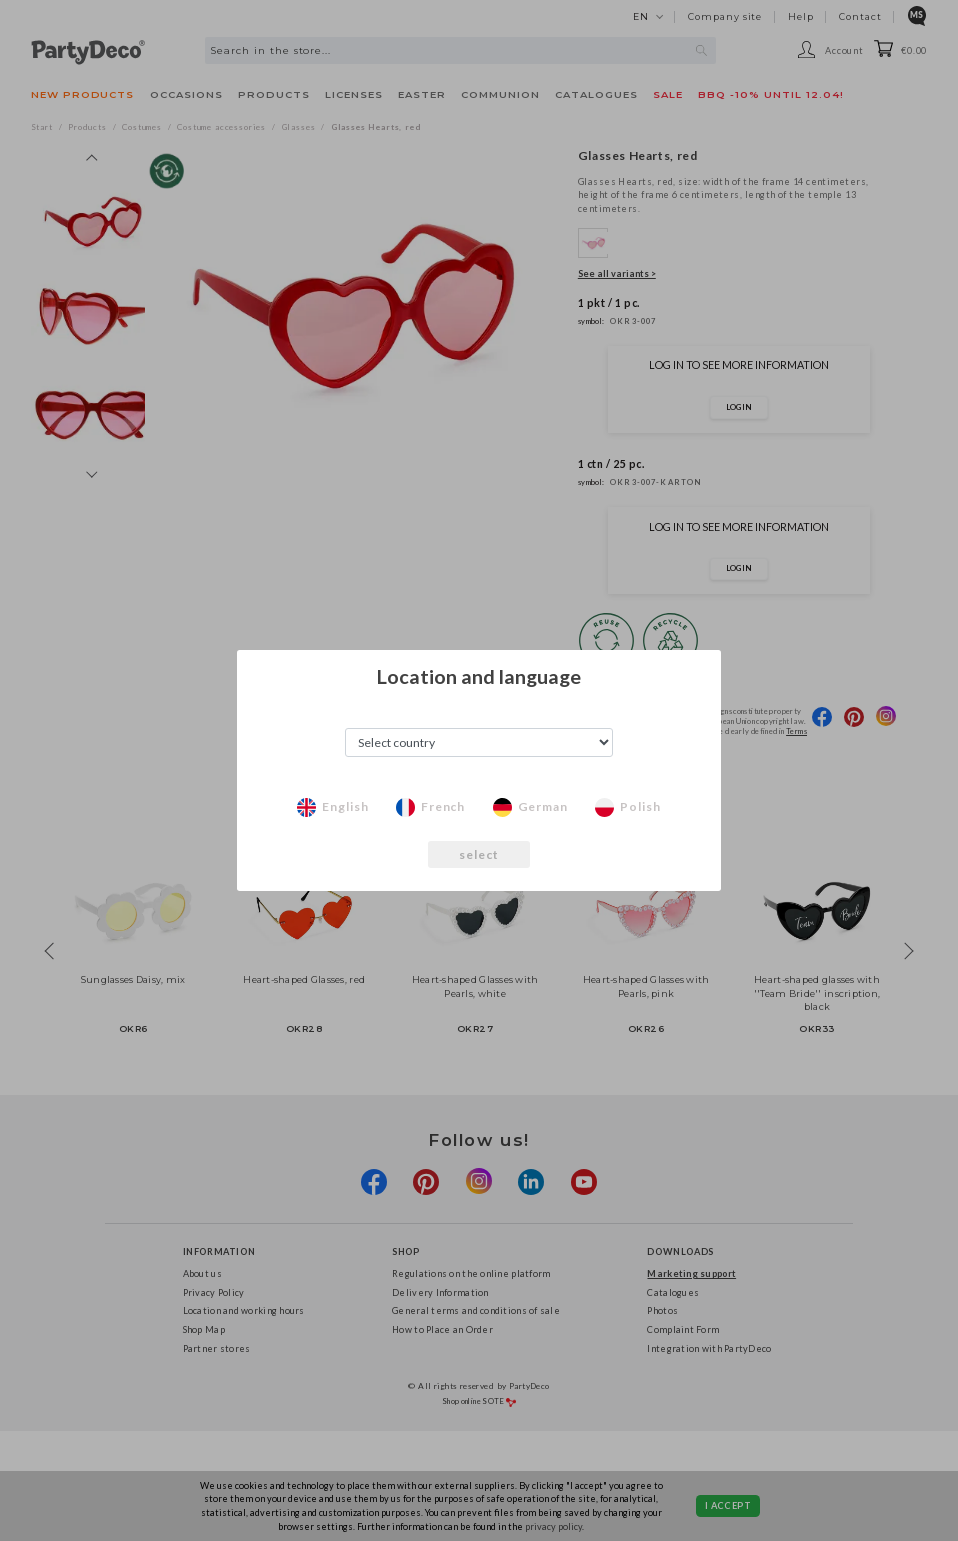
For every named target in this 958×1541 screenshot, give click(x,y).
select (479, 854)
